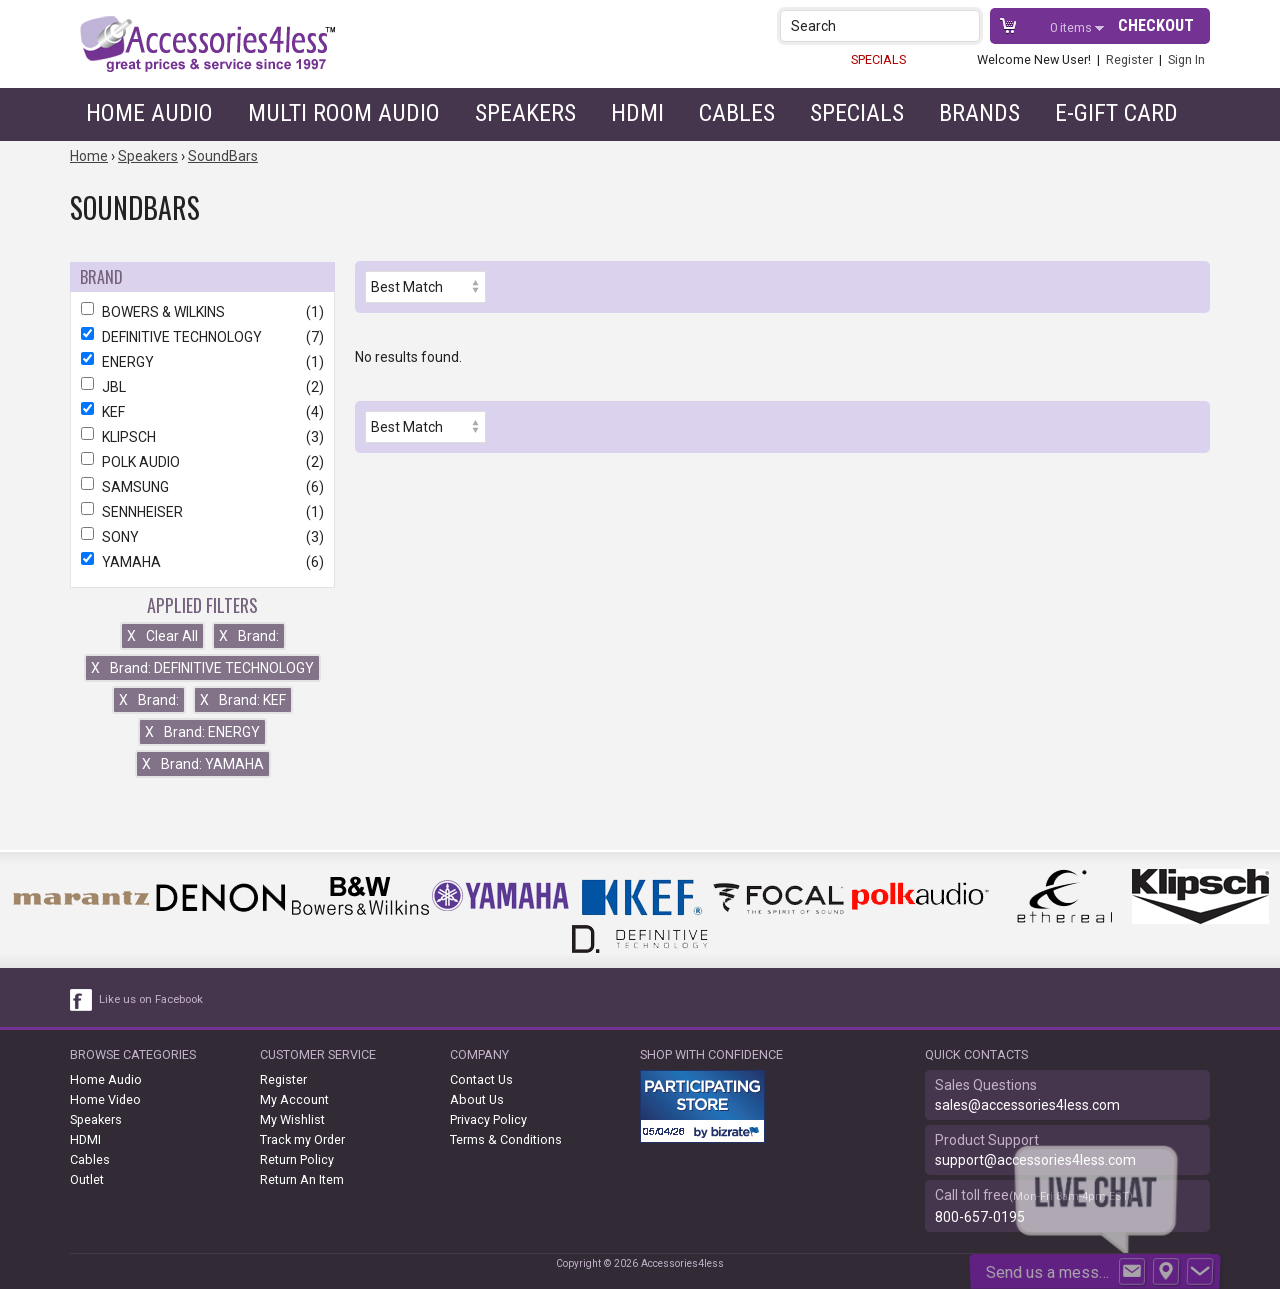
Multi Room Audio (344, 113)
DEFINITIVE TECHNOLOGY (202, 337)
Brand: (249, 636)
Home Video (105, 1099)
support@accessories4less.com (1035, 1160)
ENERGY (202, 362)
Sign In (1186, 59)
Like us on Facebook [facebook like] (151, 999)
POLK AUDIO (202, 462)
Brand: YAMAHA (203, 764)
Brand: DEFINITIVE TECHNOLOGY (202, 668)
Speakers (525, 113)
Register (1129, 59)
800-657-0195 (980, 1217)
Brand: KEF (243, 700)
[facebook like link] (82, 1000)
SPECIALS (878, 59)
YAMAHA (202, 562)
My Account (294, 1099)
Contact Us (481, 1079)
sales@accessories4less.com (1027, 1105)
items (1072, 27)
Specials (857, 113)
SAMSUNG (202, 487)
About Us (477, 1099)
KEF (202, 412)
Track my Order (302, 1139)
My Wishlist (292, 1119)
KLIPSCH (202, 437)
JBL (202, 387)
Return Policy (297, 1159)
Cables (737, 113)
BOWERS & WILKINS (202, 312)
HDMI (637, 113)
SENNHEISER (202, 512)
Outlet (87, 1179)
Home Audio (149, 113)
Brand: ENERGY (202, 732)
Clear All (162, 636)
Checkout (1156, 25)
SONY (202, 537)
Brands (979, 113)
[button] (966, 25)
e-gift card (1116, 113)
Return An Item (302, 1179)
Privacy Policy (488, 1119)
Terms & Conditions (506, 1139)
